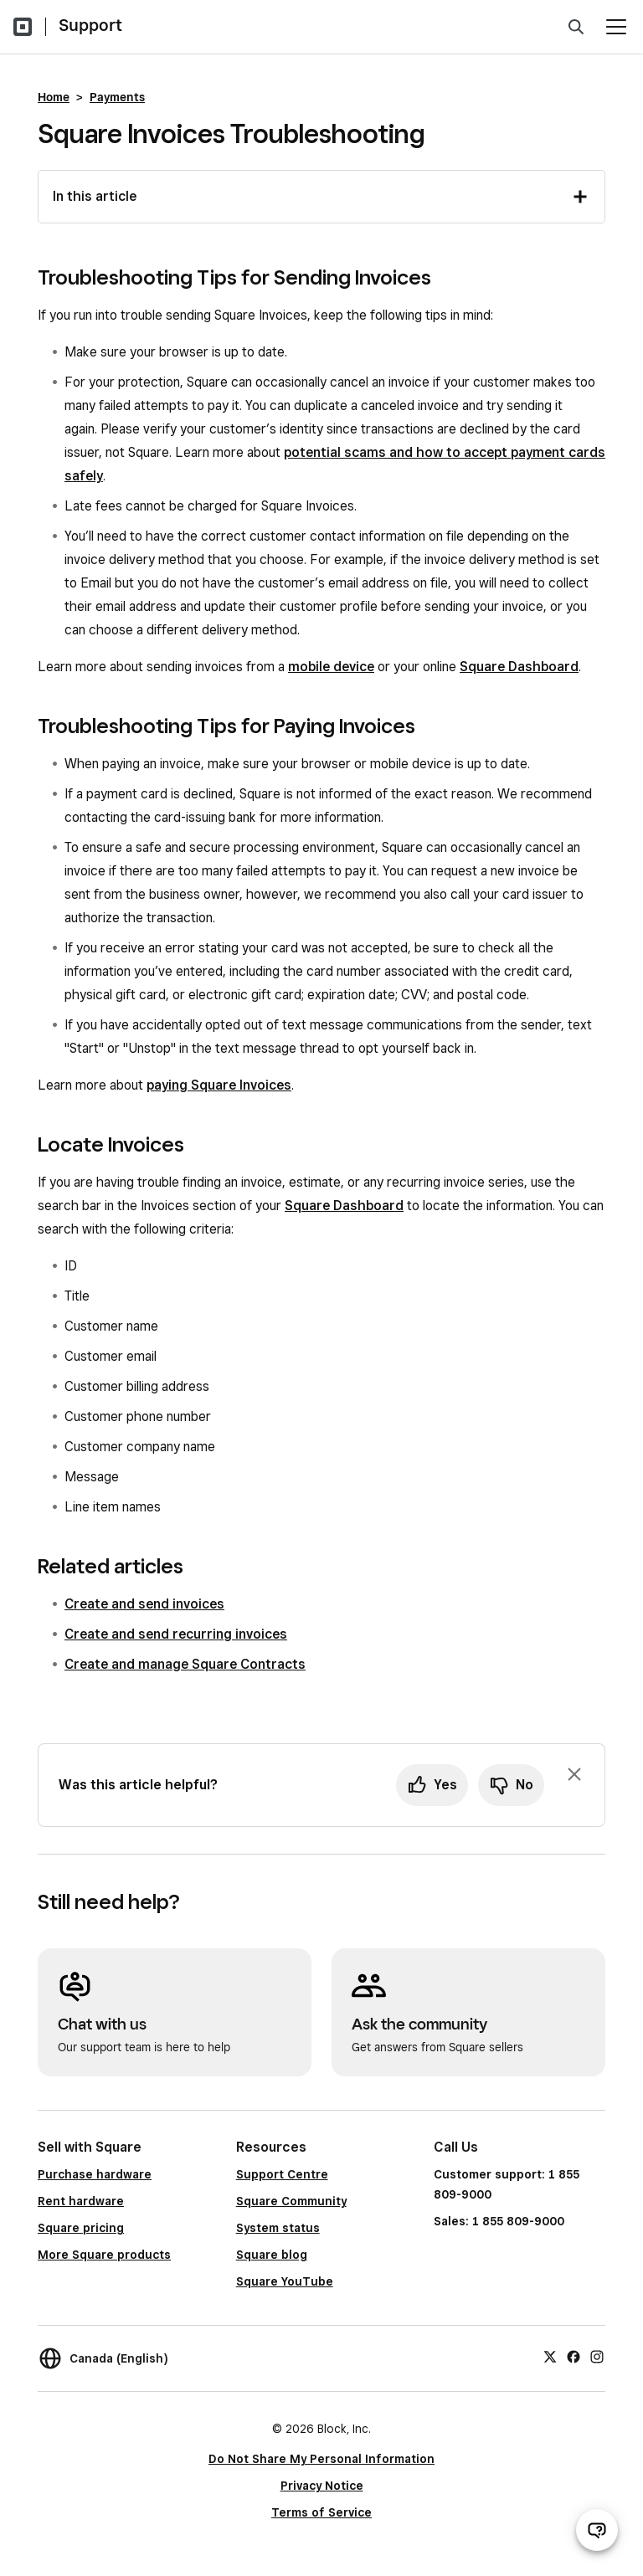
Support (90, 25)
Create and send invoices (144, 1604)
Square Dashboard (519, 667)
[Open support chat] (597, 2530)
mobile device (331, 667)
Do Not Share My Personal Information (321, 2459)
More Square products (104, 2254)
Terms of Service (321, 2512)
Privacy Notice (321, 2485)
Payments (117, 97)
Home (53, 97)
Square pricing (81, 2228)
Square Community (291, 2201)
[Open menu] (616, 27)
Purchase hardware (95, 2174)
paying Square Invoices (219, 1085)
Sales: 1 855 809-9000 (499, 2221)
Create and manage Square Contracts (185, 1664)
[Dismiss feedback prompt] (574, 1774)
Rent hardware (81, 2201)
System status (278, 2228)
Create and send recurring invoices (175, 1634)
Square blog (271, 2254)
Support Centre (282, 2174)
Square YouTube (284, 2281)
